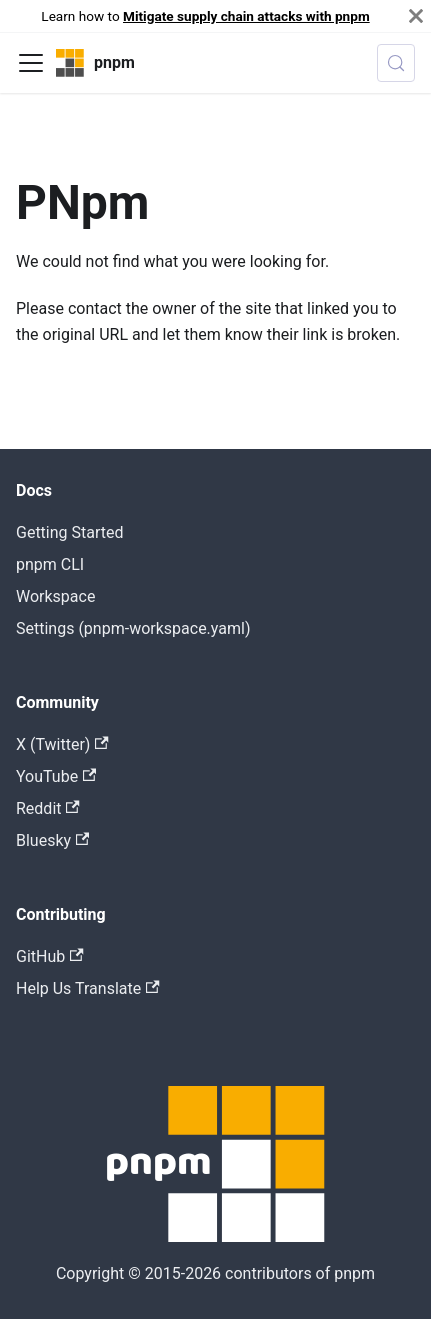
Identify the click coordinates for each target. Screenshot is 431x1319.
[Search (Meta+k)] (396, 63)
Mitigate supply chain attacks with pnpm (246, 16)
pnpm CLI (50, 564)
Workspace (55, 596)
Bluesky (52, 840)
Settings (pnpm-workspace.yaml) (133, 628)
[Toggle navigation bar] (31, 63)
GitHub (50, 956)
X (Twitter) (62, 744)
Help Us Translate (88, 988)
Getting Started (70, 532)
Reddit (48, 808)
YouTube (56, 776)
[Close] (416, 16)
